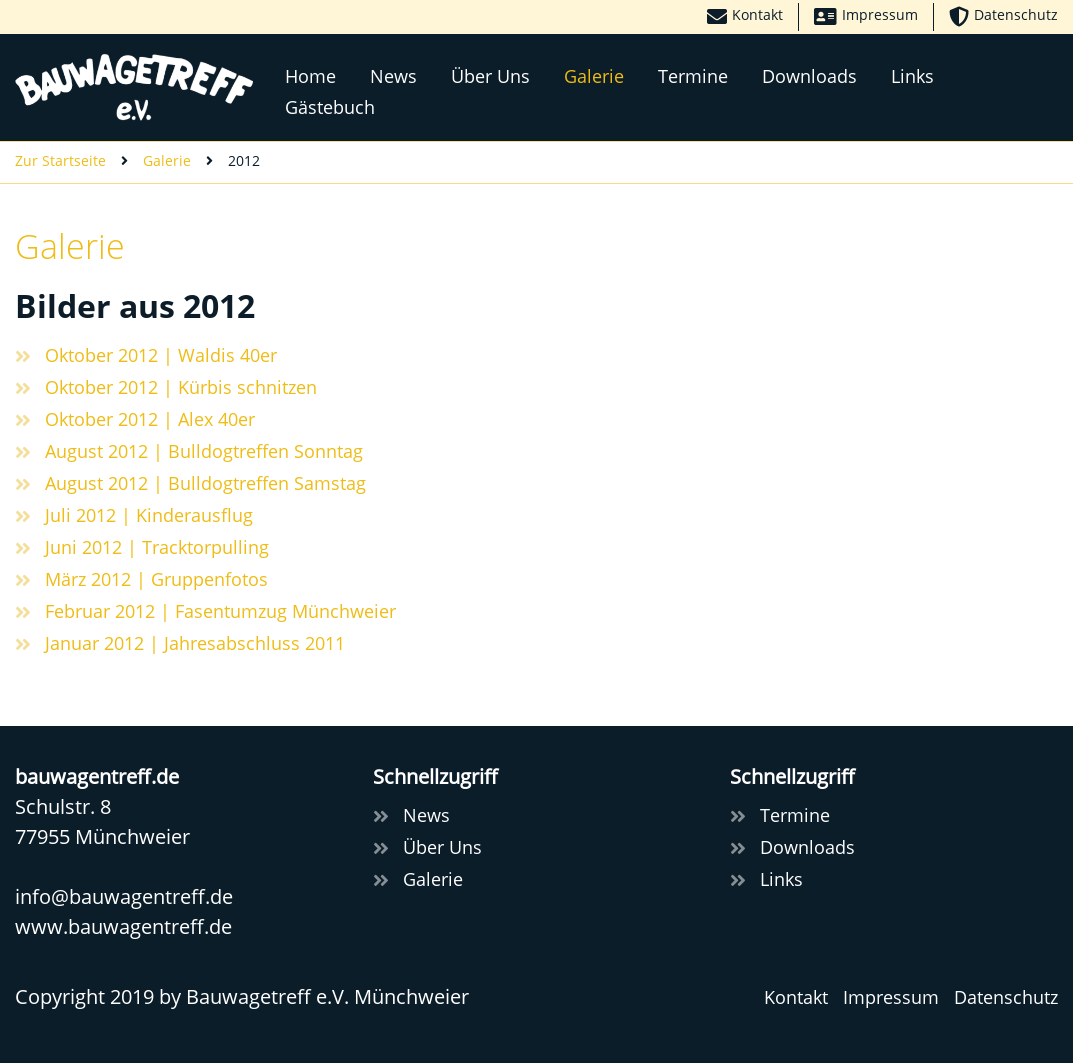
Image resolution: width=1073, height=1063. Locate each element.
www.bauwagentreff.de (123, 926)
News (393, 76)
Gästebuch (330, 107)
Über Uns (490, 76)
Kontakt (796, 997)
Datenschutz (1006, 997)
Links (912, 76)
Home (310, 76)
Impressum (891, 997)
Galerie (594, 76)
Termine (693, 76)
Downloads (809, 76)
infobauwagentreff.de (124, 896)
